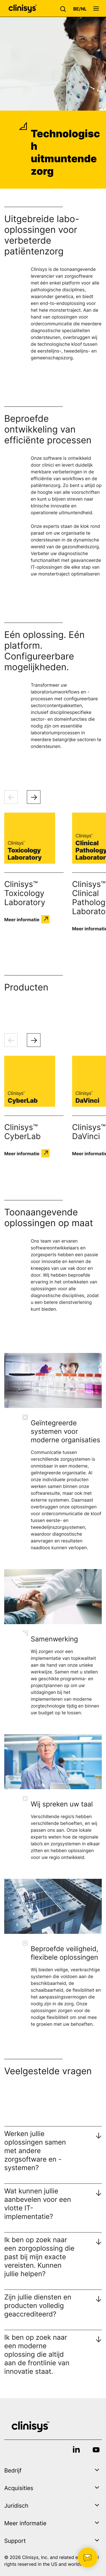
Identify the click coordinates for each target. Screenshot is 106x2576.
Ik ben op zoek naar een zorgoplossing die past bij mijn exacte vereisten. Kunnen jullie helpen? (39, 2257)
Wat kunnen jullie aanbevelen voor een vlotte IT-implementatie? (37, 2204)
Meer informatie (22, 919)
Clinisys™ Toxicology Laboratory (24, 893)
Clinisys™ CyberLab (22, 1131)
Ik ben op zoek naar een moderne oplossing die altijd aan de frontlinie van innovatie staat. (36, 2354)
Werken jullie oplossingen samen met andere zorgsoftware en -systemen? (35, 2151)
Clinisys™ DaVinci (89, 1131)
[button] (64, 8)
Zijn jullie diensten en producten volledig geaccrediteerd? (37, 2305)
